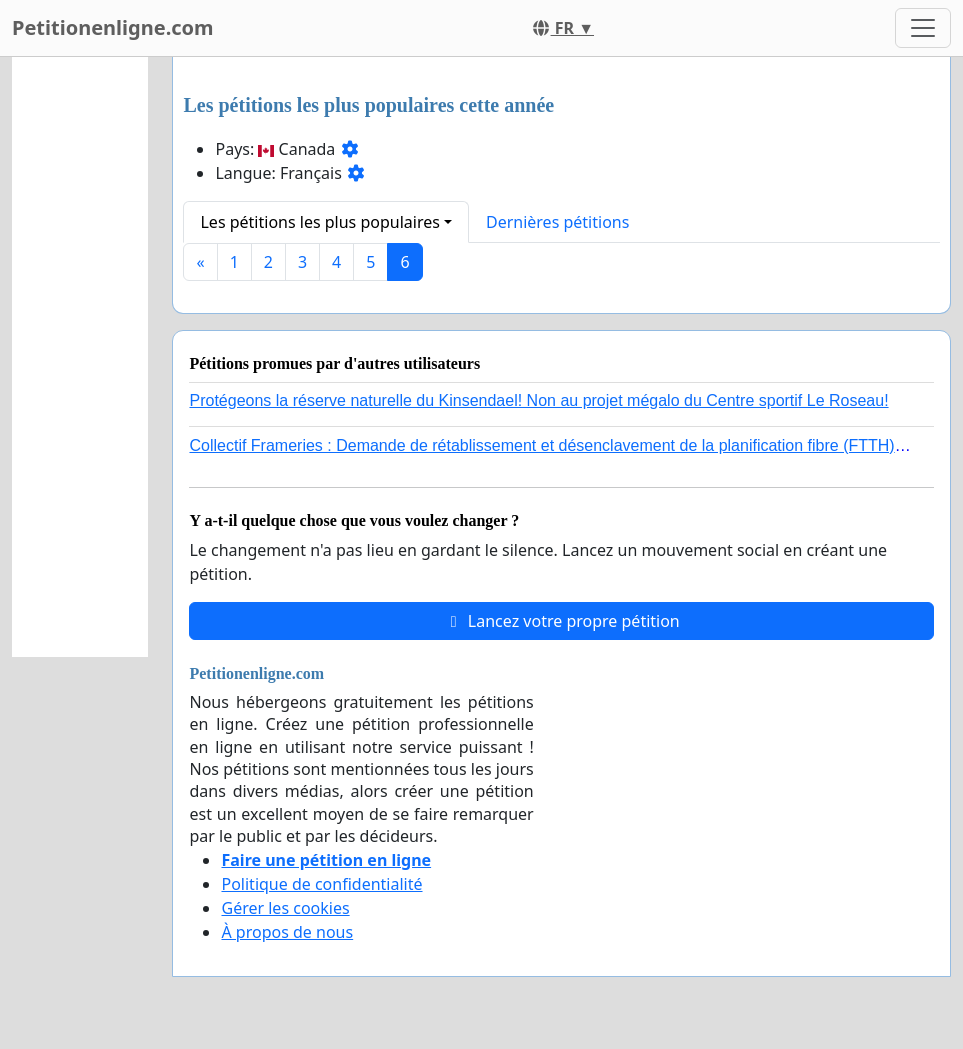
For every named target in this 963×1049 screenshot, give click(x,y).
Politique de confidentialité (321, 884)
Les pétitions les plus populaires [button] (319, 222)
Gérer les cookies (285, 908)
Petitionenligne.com (113, 27)
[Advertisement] (80, 357)
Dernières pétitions (557, 222)
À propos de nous (287, 932)
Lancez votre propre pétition (562, 621)
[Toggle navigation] (923, 28)
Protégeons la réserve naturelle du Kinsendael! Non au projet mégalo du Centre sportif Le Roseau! (538, 400)
